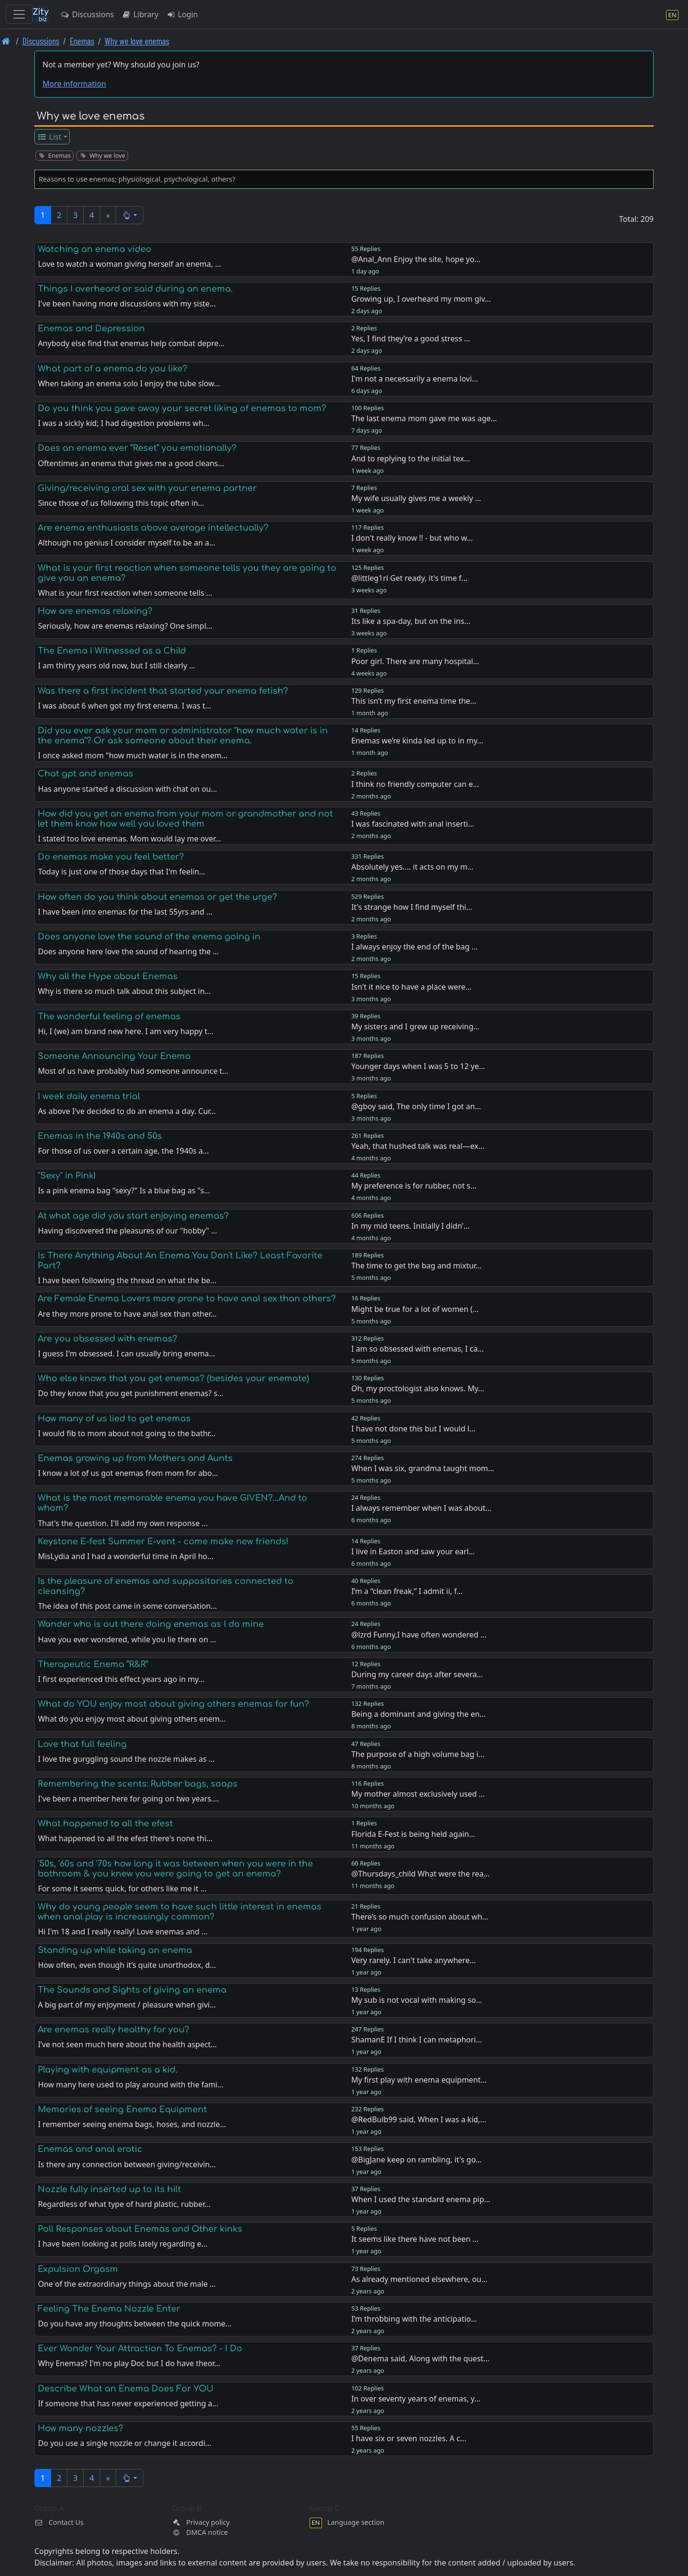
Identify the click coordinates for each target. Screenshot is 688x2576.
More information (74, 83)
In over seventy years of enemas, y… (415, 2398)
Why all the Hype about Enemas (108, 976)
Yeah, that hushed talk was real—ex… (417, 1146)
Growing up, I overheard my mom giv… (421, 299)
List (49, 136)
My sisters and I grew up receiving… (415, 1026)
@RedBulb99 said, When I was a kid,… (418, 2119)
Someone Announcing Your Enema (114, 1056)
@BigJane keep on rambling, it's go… (416, 2159)
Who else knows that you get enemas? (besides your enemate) (173, 1378)
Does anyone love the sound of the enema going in (149, 936)
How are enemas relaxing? (95, 611)
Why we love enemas (137, 40)
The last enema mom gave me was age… (424, 418)
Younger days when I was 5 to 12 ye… (418, 1066)
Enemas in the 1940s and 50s (100, 1136)
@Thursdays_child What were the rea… (420, 1873)
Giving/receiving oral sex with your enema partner (147, 488)
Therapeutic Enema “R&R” (93, 1664)
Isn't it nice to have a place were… (411, 987)
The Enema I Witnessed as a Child (112, 650)
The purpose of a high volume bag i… (417, 1754)
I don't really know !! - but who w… (412, 538)
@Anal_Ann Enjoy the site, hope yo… (415, 259)
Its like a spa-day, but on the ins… (410, 621)
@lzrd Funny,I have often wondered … (418, 1634)
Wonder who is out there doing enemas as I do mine (151, 1624)
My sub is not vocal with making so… (416, 2000)
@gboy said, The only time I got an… (416, 1106)
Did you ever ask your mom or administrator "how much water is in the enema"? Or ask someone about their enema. (183, 735)
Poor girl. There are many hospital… (415, 661)
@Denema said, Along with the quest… (420, 2358)
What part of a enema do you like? (112, 368)
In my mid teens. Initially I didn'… (410, 1226)
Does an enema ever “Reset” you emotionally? (137, 448)
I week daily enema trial (89, 1096)
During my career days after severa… (417, 1674)
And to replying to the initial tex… (410, 458)
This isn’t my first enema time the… (413, 701)
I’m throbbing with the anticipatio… (414, 2319)
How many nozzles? (80, 2428)
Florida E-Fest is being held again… (413, 1834)
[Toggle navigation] (19, 14)
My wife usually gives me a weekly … (416, 498)
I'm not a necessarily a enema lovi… (414, 378)
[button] (130, 215)
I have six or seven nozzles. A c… (408, 2438)
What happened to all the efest (105, 1823)
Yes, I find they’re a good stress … (410, 338)
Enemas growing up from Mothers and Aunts (135, 1458)
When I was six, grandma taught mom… (422, 1468)
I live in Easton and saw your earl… (413, 1551)
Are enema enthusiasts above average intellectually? (153, 528)
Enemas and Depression (91, 328)
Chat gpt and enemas (85, 773)
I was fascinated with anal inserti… (412, 824)
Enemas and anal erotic (90, 2149)
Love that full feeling (82, 1744)
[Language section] (672, 14)
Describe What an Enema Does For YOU (126, 2388)
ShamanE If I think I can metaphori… (416, 2039)
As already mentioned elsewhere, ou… (419, 2279)
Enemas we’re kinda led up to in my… (417, 740)
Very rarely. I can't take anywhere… (413, 1960)
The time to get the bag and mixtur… (416, 1265)
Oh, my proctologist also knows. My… (417, 1388)
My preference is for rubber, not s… (413, 1185)
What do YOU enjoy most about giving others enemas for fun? (173, 1704)
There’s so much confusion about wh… (419, 1916)
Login (182, 14)
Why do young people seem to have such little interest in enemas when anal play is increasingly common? (180, 1911)
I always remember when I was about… (421, 1508)
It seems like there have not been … (414, 2239)
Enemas (82, 40)
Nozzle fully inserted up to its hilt (109, 2189)
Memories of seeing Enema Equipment (122, 2109)
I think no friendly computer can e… (415, 784)
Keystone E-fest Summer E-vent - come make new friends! (163, 1541)
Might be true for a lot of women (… (415, 1309)
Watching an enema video (94, 249)
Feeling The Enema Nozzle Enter (109, 2309)
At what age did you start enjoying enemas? (133, 1216)
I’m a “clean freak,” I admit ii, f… (406, 1591)
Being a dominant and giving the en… (418, 1714)
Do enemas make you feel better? (111, 857)
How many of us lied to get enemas (114, 1418)
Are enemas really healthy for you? (113, 2029)
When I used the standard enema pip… (420, 2199)
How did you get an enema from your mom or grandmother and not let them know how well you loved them (185, 819)
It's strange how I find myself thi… (411, 907)
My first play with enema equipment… (419, 2079)
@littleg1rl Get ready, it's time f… (409, 578)
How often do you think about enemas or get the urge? (157, 897)
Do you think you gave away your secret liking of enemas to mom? (182, 408)
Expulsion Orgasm (78, 2269)
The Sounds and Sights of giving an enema (132, 1990)
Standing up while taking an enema (115, 1950)
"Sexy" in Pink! (67, 1175)
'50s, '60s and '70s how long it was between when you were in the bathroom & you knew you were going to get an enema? (175, 1868)
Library (139, 14)
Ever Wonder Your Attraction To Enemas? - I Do (140, 2348)
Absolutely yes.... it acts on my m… (412, 867)
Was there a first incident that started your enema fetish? (163, 691)
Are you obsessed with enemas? (107, 1338)
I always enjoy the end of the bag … (414, 946)
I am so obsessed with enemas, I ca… (417, 1348)
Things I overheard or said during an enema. (135, 289)
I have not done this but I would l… (413, 1428)
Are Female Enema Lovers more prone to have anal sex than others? (187, 1298)
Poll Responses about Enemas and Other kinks (140, 2229)
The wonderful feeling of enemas (109, 1016)
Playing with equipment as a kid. (107, 2069)
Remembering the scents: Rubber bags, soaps (137, 1784)
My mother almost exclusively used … (417, 1794)
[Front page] (6, 40)
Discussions (87, 14)
